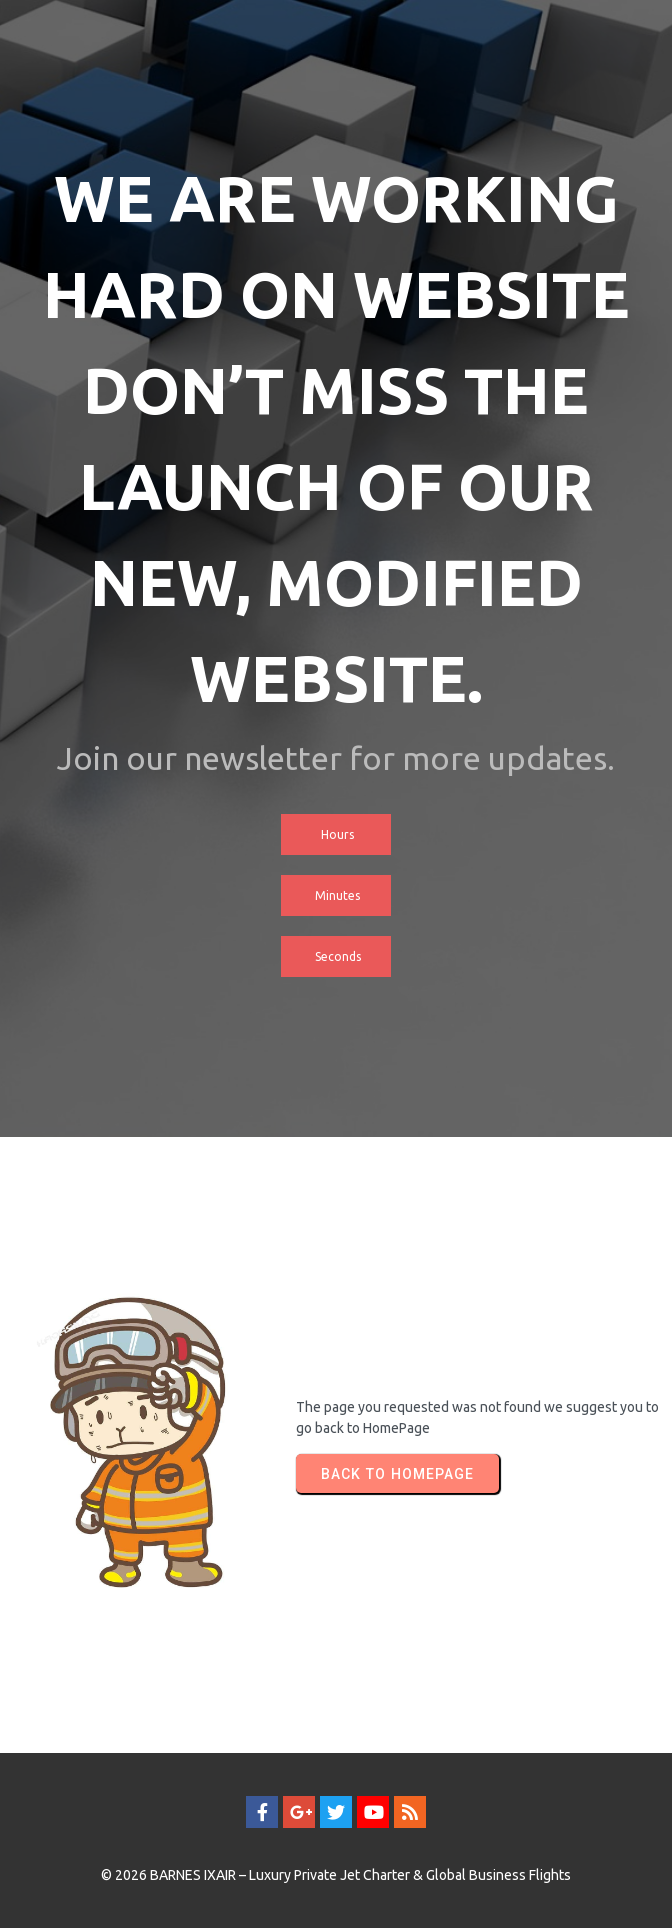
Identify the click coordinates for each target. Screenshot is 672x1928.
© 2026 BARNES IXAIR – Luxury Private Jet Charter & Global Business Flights (336, 1875)
